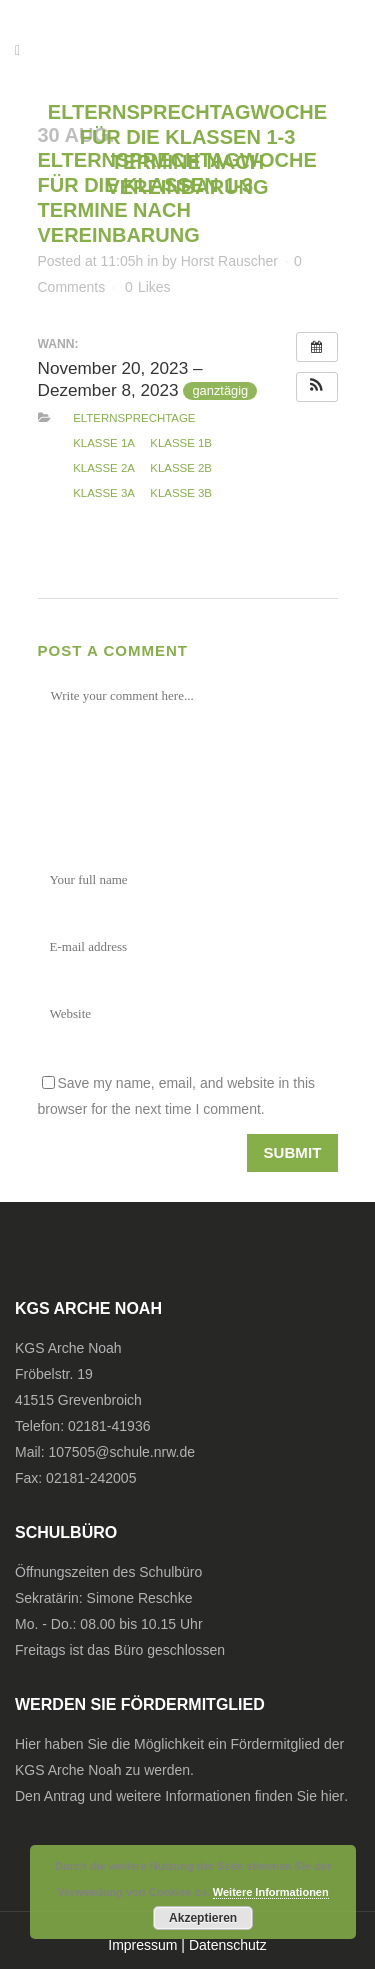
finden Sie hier (300, 1796)
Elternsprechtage (134, 418)
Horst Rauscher (229, 261)
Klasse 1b (181, 443)
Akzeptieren (203, 1918)
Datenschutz (228, 1945)
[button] (317, 387)
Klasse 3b (181, 493)
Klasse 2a (104, 468)
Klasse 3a (104, 493)
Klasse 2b (181, 468)
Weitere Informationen (271, 1892)
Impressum (142, 1945)
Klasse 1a (104, 443)
